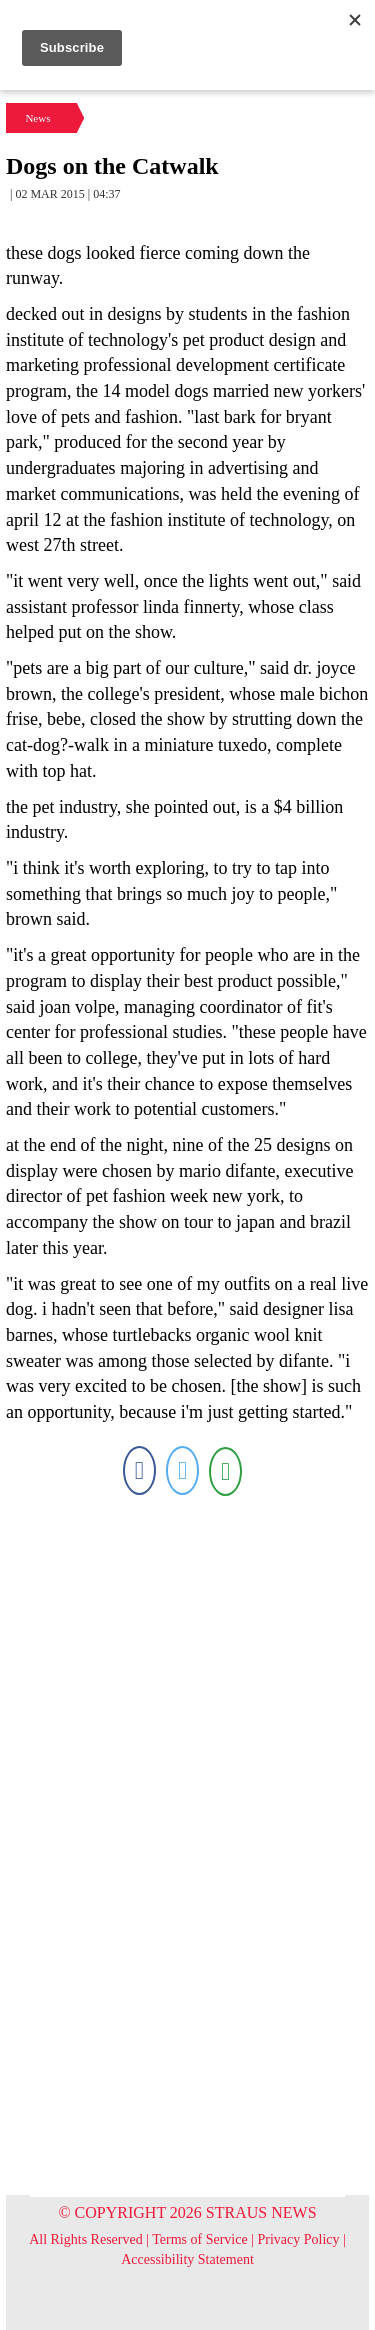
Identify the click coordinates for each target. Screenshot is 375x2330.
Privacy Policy (299, 2239)
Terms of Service (199, 2239)
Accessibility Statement (187, 2259)
